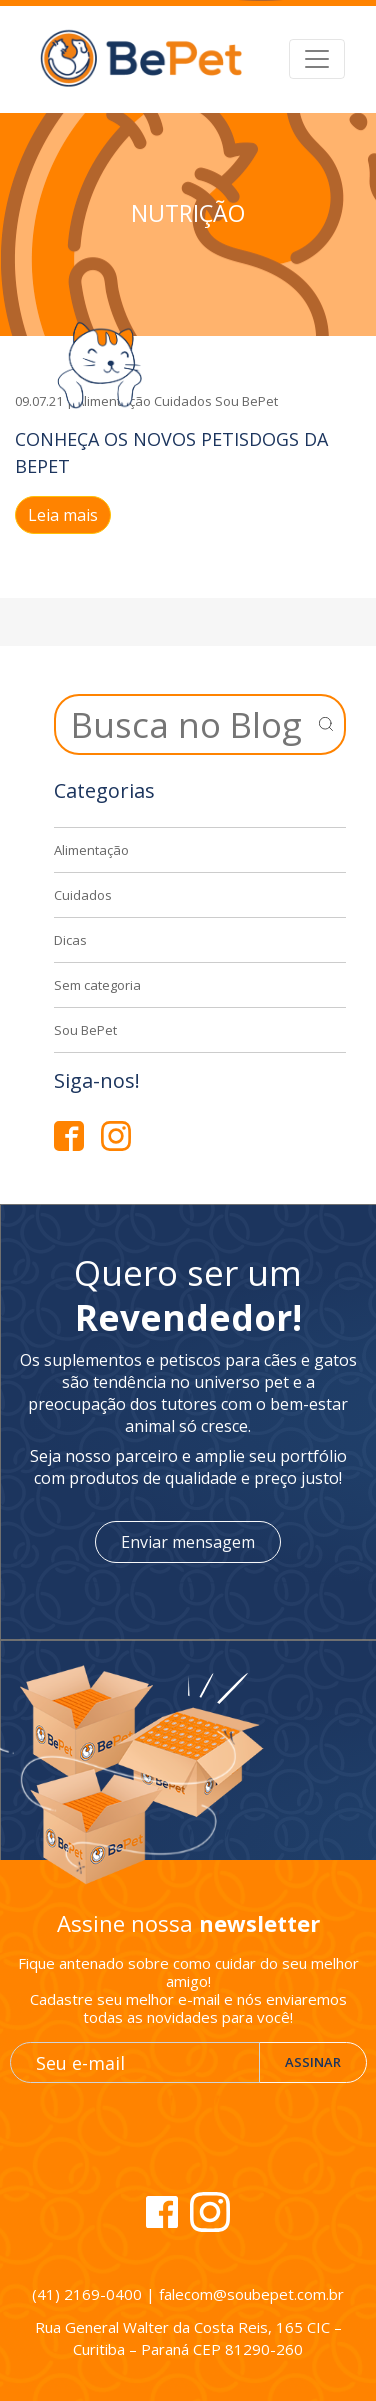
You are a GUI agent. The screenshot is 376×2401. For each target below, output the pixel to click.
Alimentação (91, 850)
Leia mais (63, 515)
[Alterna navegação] (317, 59)
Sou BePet (246, 401)
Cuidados (183, 401)
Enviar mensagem (188, 1542)
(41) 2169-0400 (87, 2294)
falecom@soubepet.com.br (251, 2294)
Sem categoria (97, 985)
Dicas (70, 940)
